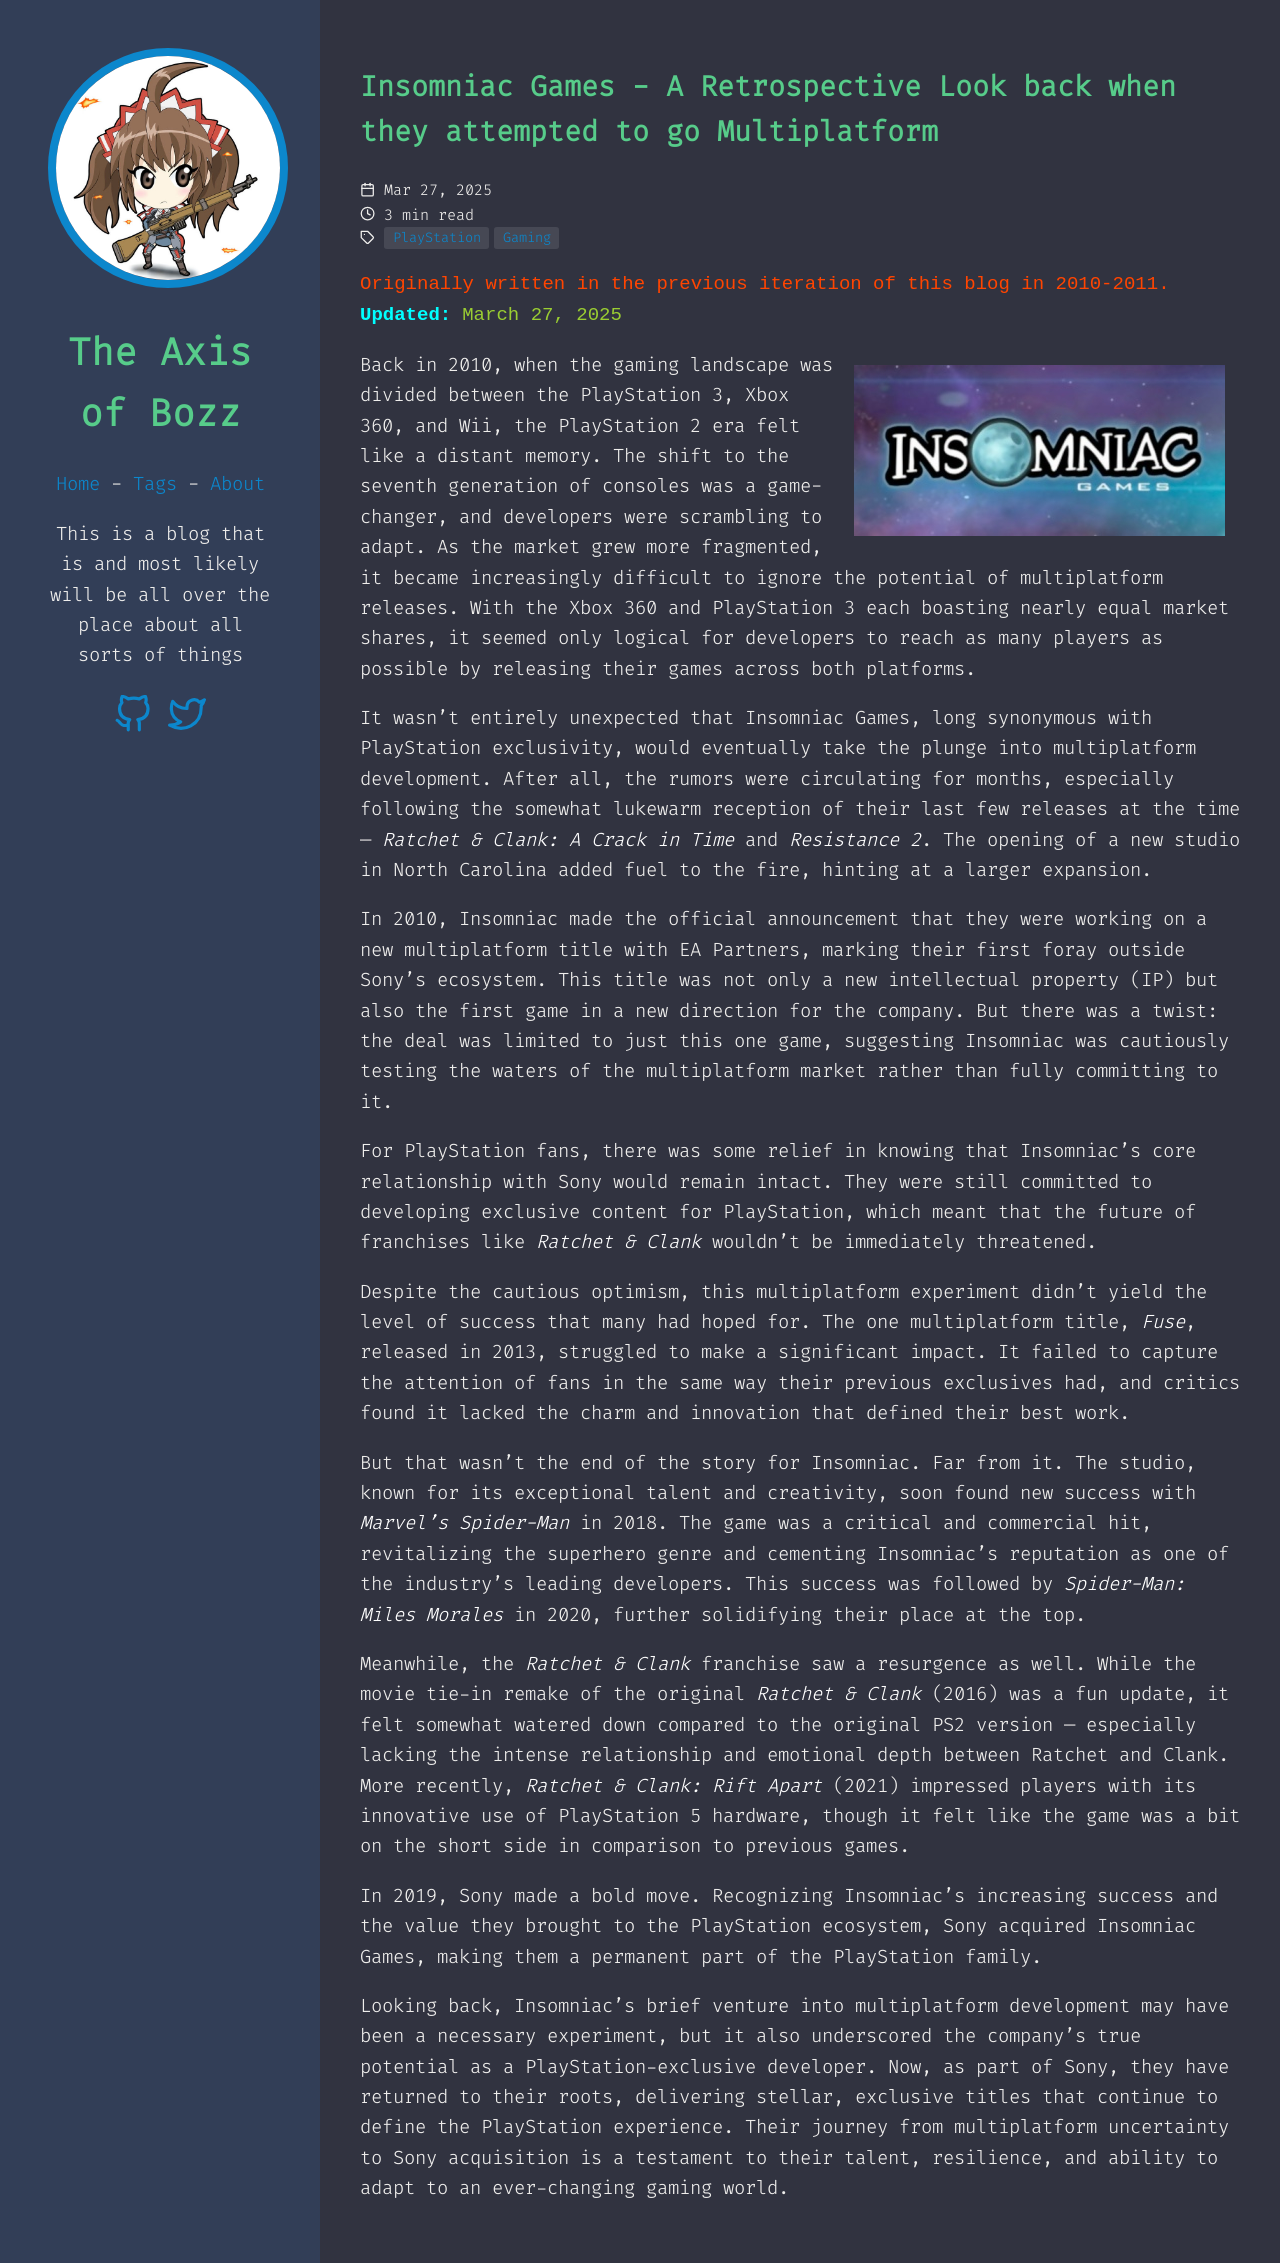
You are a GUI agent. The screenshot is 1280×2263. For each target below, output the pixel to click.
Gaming (527, 237)
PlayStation (437, 237)
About (237, 483)
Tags (155, 483)
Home (78, 483)
